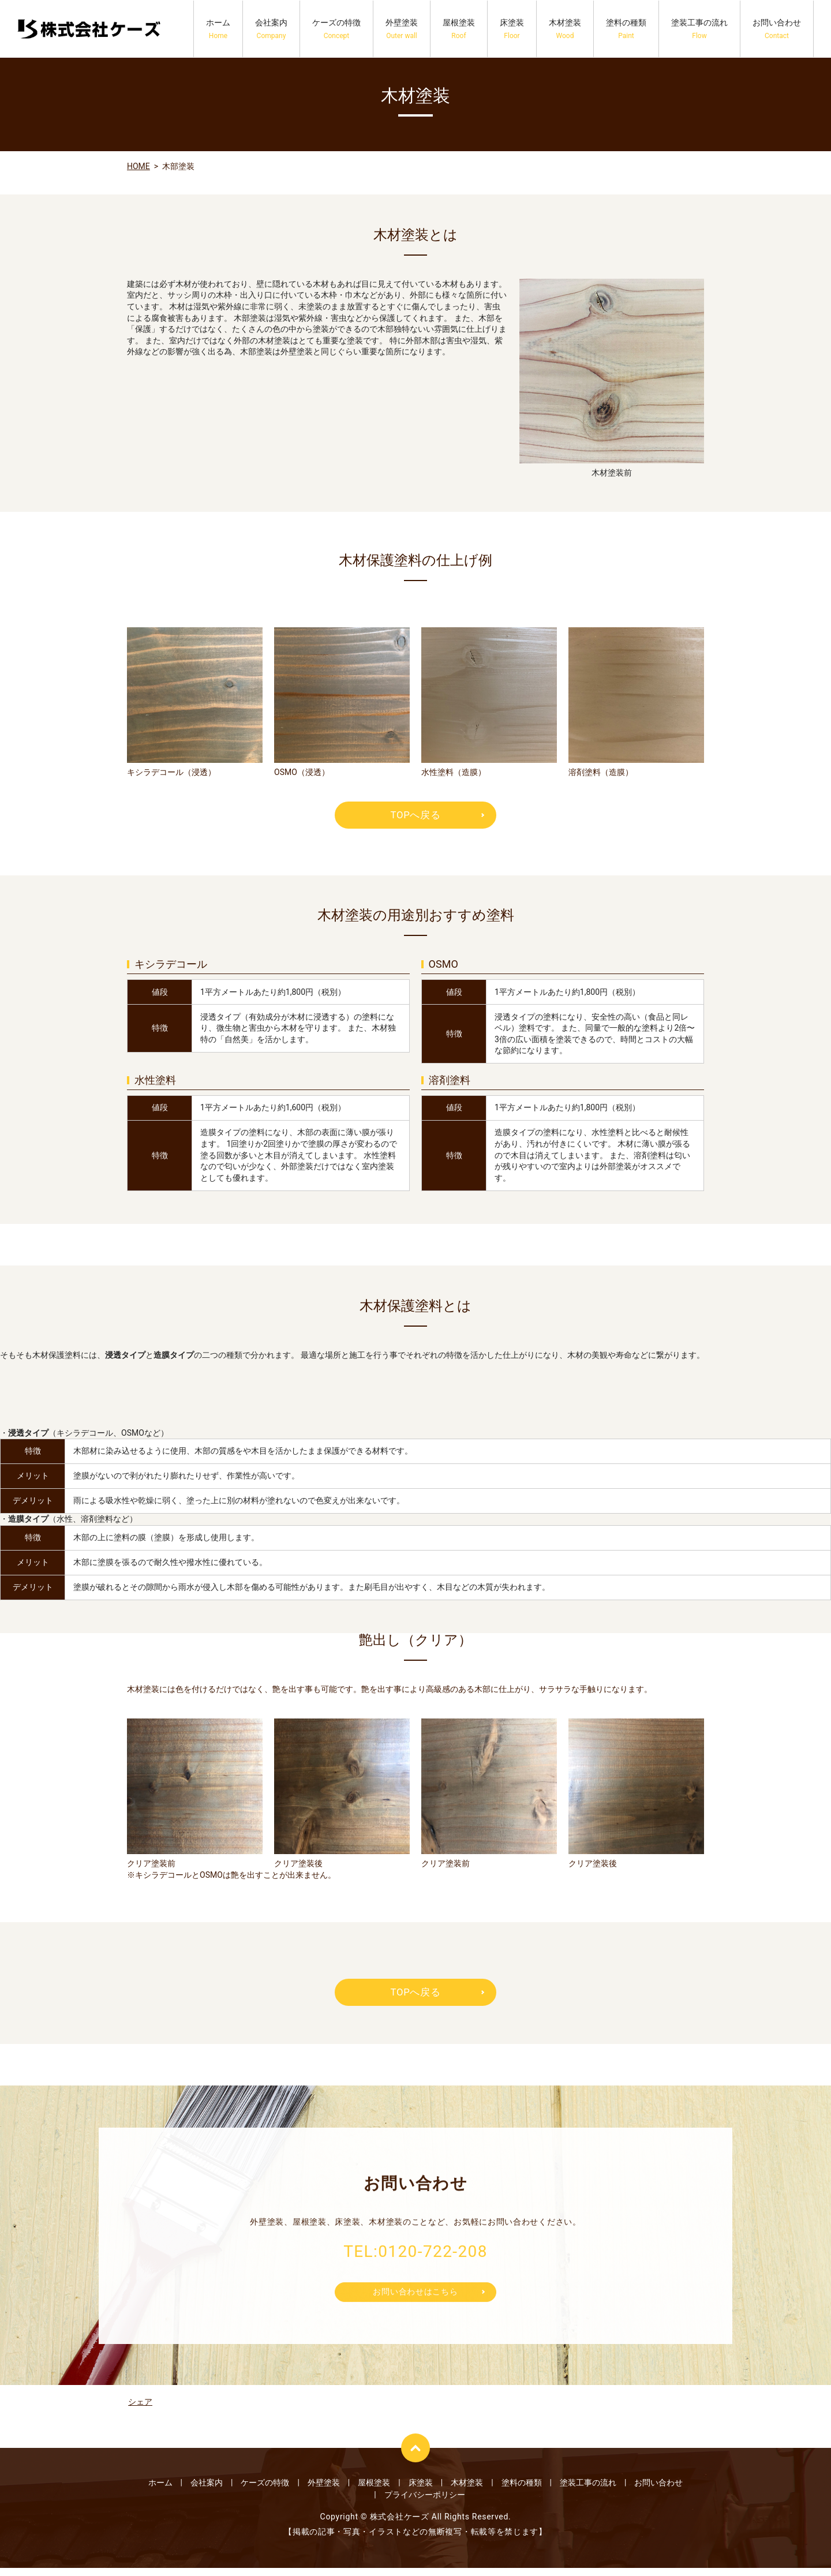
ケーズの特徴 (336, 29)
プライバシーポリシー (424, 2503)
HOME (138, 166)
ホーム (218, 29)
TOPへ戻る (415, 816)
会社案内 (271, 29)
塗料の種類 (626, 29)
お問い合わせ (777, 29)
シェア (140, 2409)
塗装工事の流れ (699, 29)
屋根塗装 (459, 29)
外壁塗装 (401, 29)
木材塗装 (565, 29)
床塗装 (512, 29)
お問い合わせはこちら (416, 2304)
